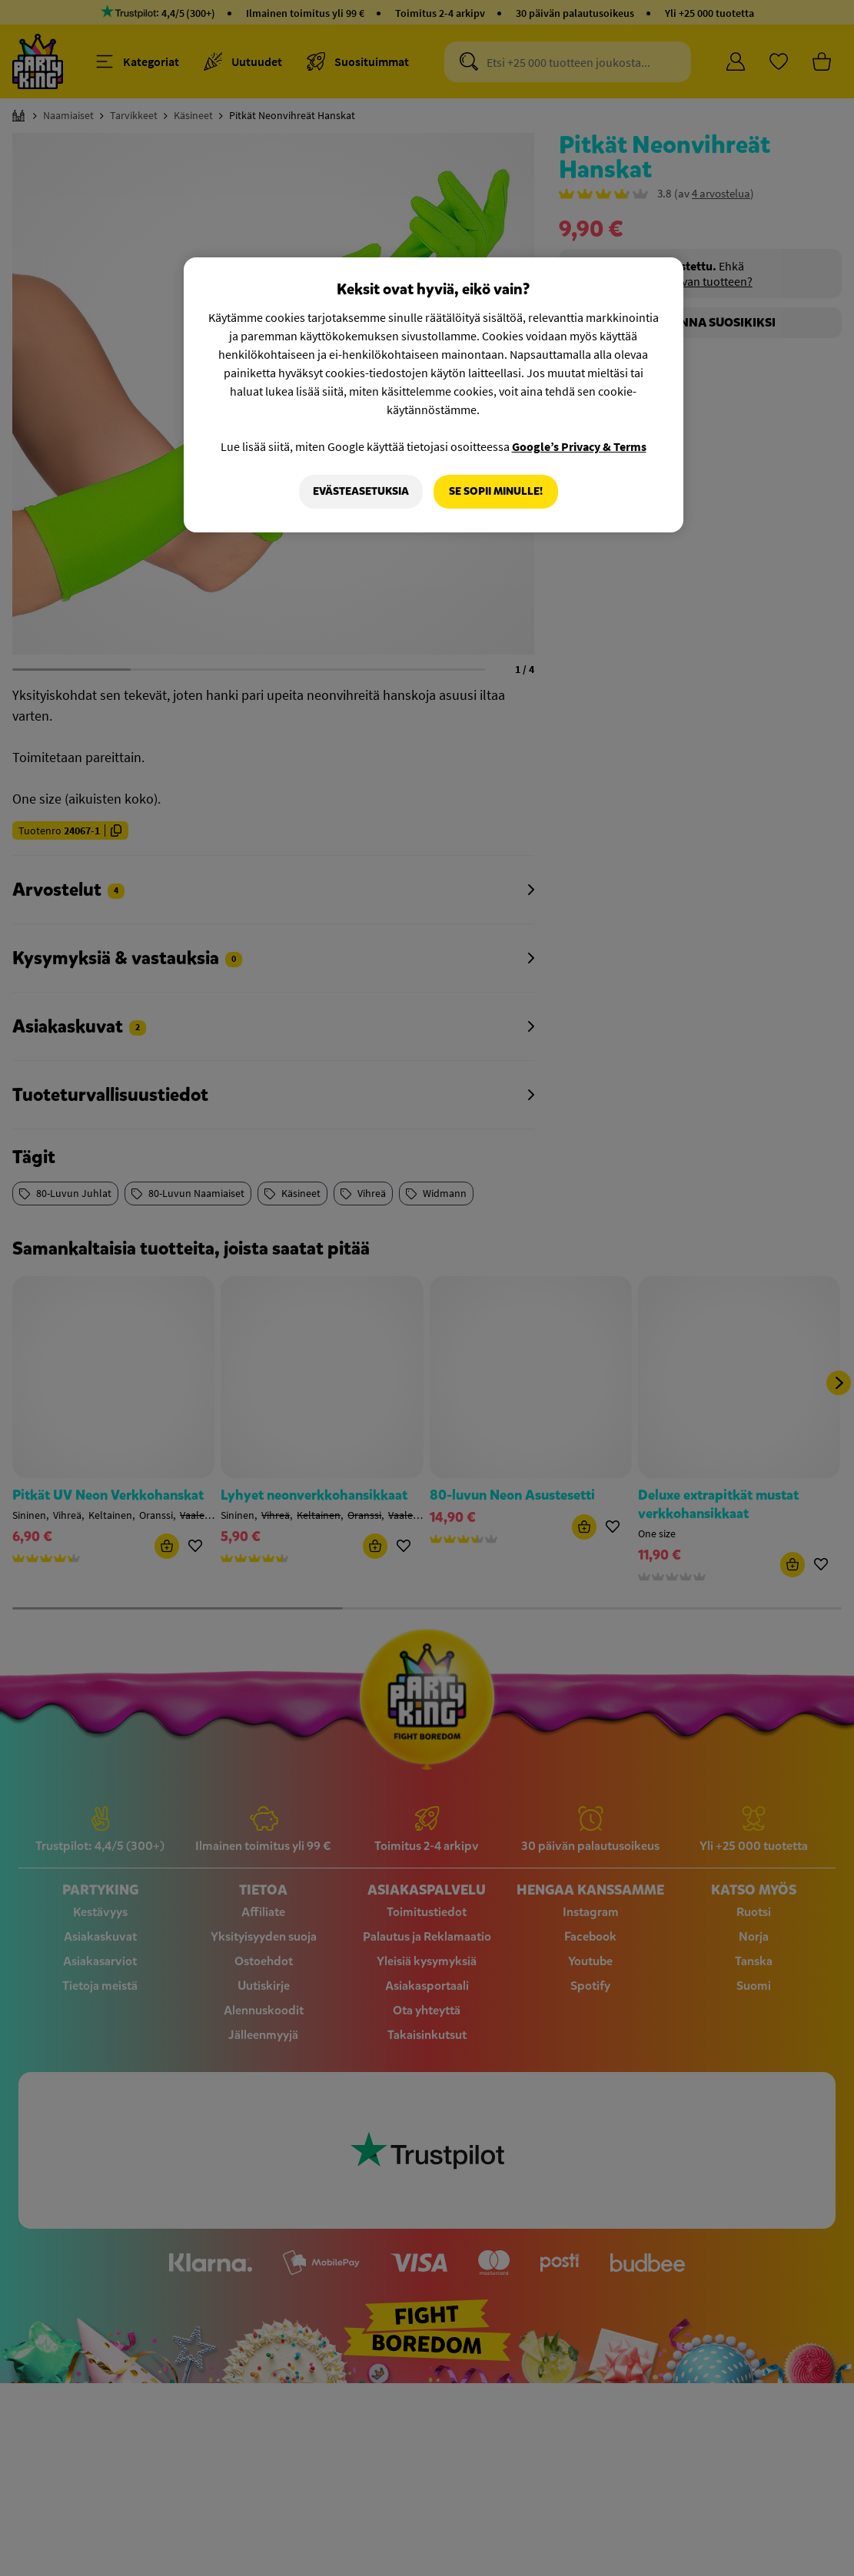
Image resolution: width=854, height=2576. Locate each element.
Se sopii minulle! (496, 491)
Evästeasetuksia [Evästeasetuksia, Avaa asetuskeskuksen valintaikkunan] (361, 491)
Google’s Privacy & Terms (579, 446)
